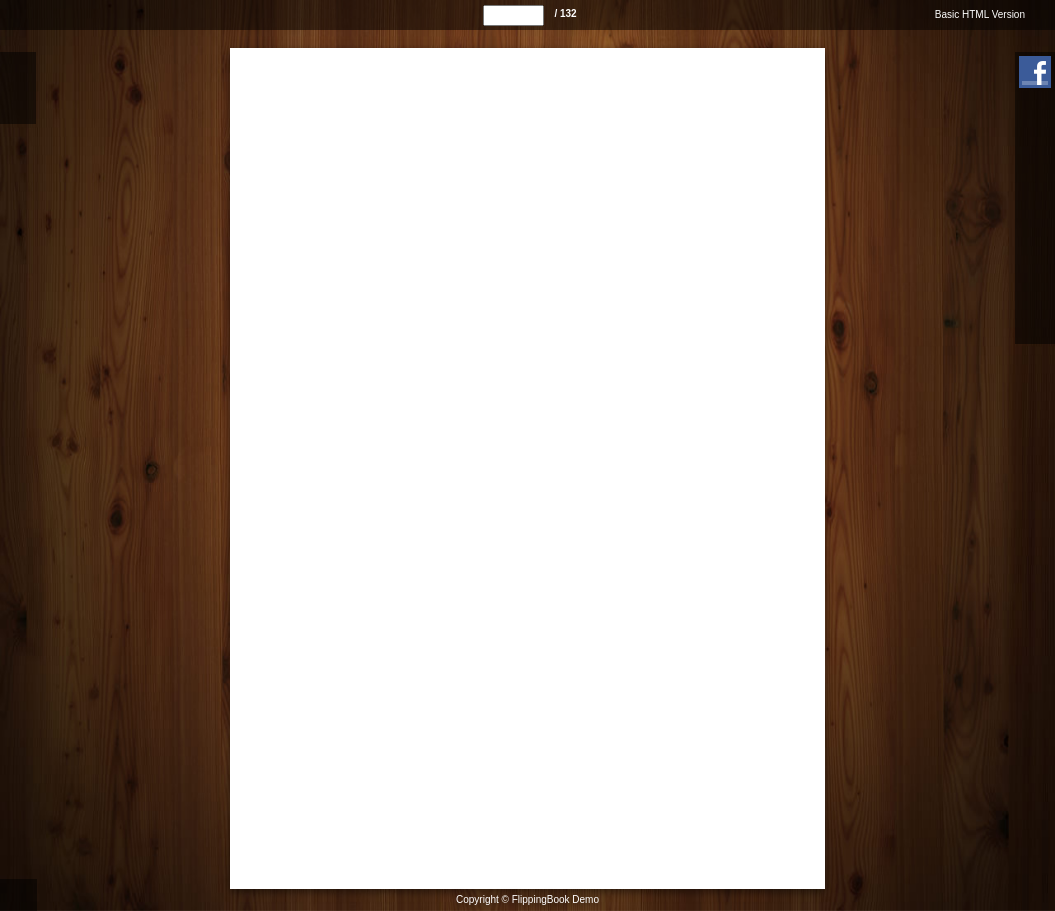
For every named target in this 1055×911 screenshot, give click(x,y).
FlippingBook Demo (555, 899)
